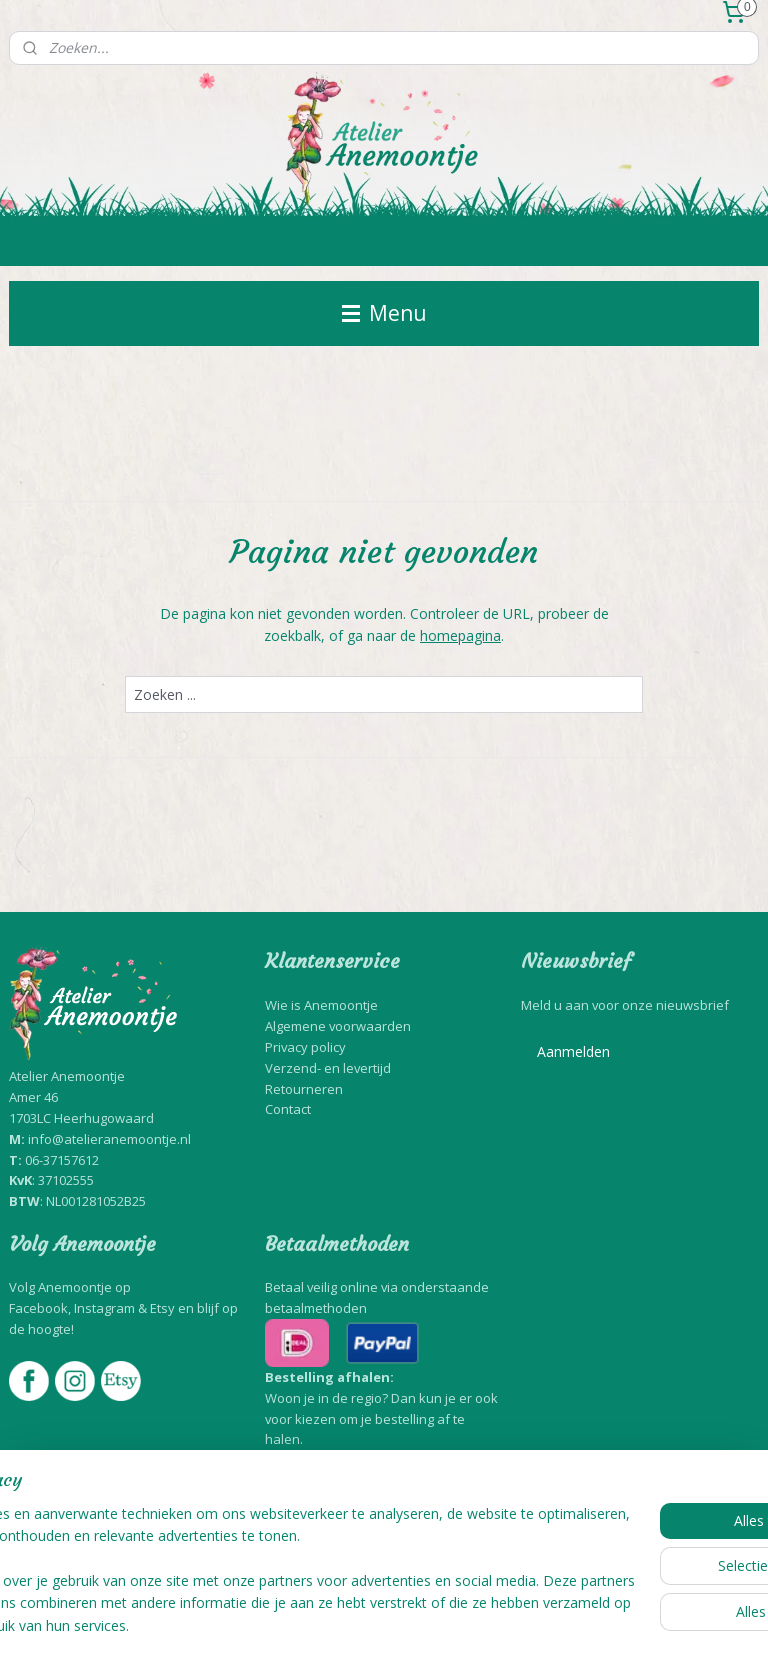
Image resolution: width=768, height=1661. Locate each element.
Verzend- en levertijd (328, 1068)
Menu (384, 313)
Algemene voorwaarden (338, 1026)
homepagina (460, 635)
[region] (252, 1548)
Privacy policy (305, 1047)
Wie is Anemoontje (321, 1005)
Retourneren (304, 1089)
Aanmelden (573, 1051)
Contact (288, 1109)
